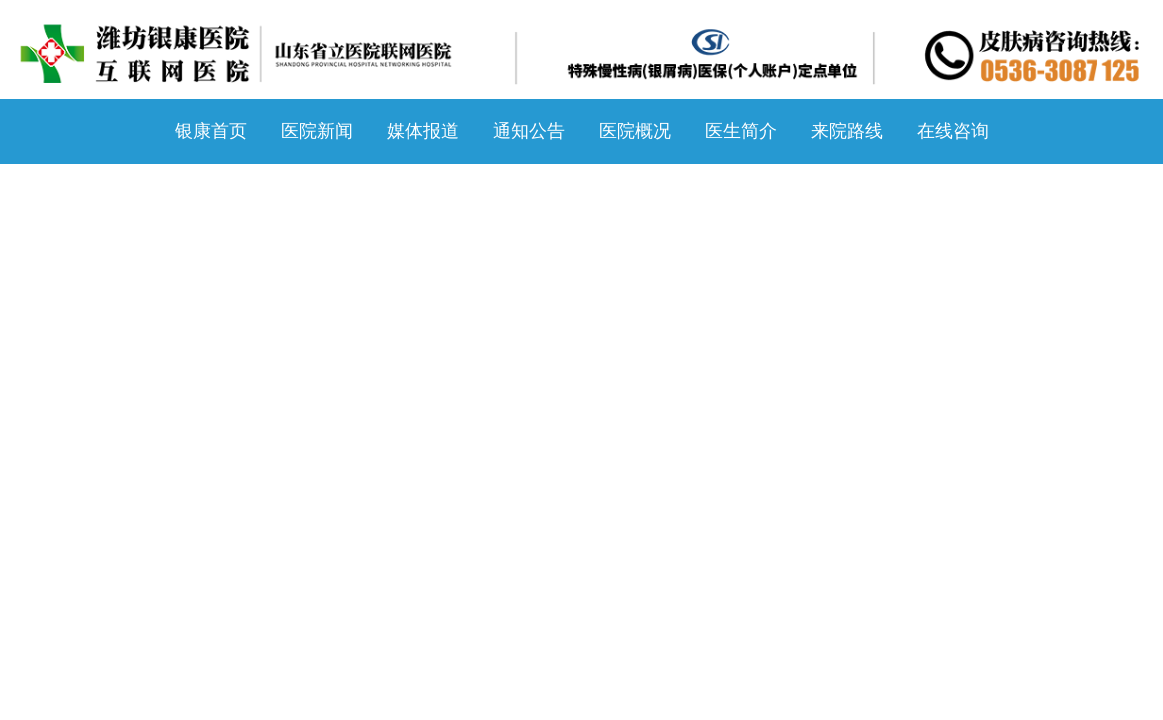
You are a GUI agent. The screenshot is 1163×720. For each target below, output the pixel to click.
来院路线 (847, 131)
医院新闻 (317, 131)
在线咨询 (953, 131)
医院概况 (635, 131)
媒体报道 (423, 131)
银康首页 (211, 131)
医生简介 (741, 131)
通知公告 (529, 131)
